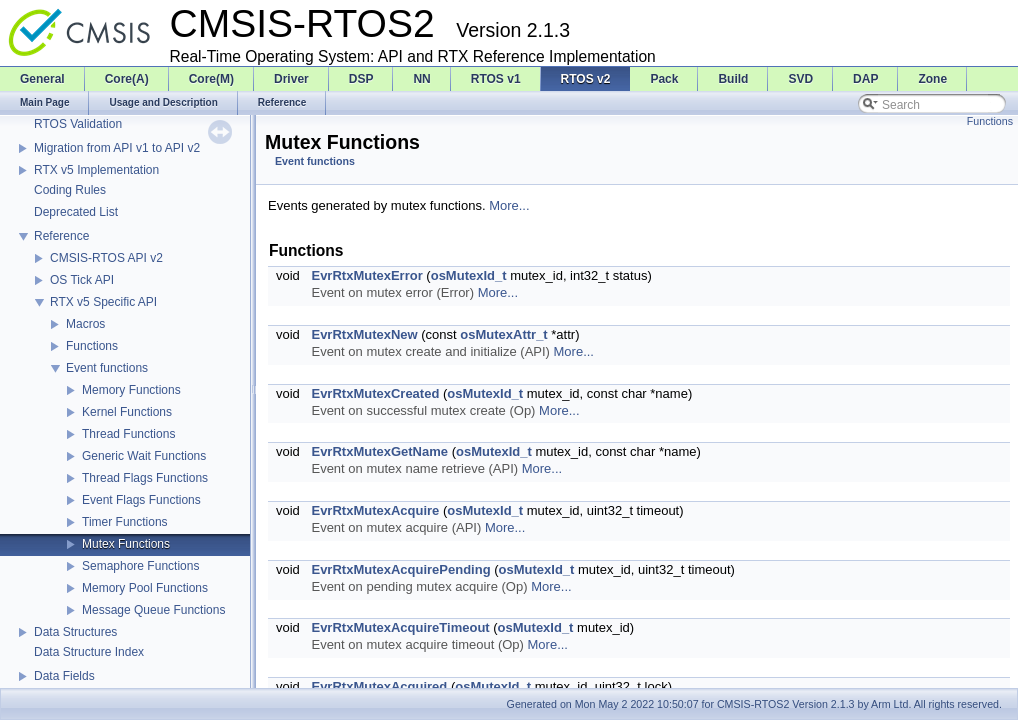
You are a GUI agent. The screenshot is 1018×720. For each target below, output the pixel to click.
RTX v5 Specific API (103, 302)
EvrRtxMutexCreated (375, 393)
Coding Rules (70, 190)
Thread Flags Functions (145, 478)
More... (509, 205)
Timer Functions (125, 522)
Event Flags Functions (141, 500)
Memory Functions (131, 390)
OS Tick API (82, 280)
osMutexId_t (469, 275)
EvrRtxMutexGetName (379, 451)
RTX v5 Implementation (96, 170)
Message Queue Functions (153, 610)
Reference (61, 236)
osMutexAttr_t (503, 334)
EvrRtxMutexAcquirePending (400, 569)
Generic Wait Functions (144, 456)
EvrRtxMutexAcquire (375, 510)
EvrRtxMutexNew (364, 334)
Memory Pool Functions (145, 588)
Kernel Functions (127, 412)
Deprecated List (76, 212)
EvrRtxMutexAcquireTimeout (400, 627)
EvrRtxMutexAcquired (379, 686)
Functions (92, 346)
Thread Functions (128, 434)
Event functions (107, 368)
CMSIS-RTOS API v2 (106, 258)
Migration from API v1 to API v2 (117, 148)
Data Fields (64, 676)
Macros (85, 324)
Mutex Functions (126, 544)
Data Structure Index (89, 652)
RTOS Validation (78, 124)
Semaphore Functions (140, 566)
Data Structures (75, 632)
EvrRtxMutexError (366, 275)
